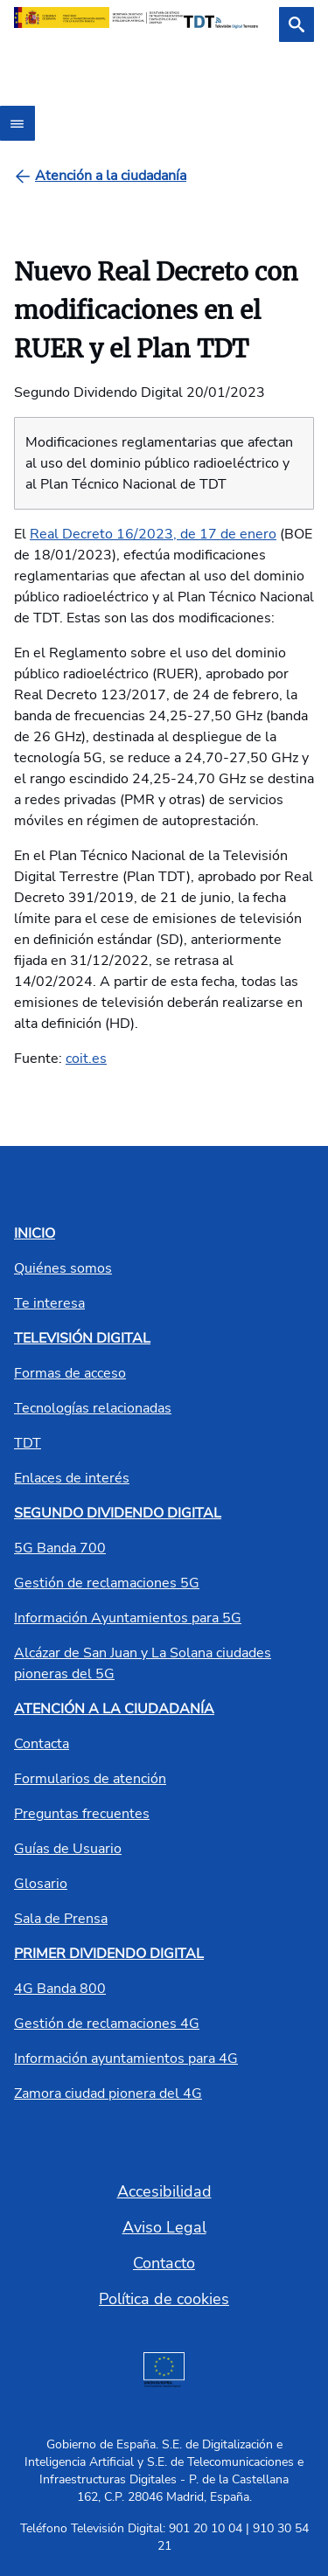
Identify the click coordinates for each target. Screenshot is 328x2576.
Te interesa (49, 1303)
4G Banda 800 (60, 1988)
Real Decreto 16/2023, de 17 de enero (153, 534)
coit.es (86, 1058)
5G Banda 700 (60, 1548)
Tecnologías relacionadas (92, 1408)
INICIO (34, 1233)
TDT (27, 1443)
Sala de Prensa (61, 1918)
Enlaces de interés (71, 1478)
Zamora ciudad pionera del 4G (108, 2093)
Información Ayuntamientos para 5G (127, 1618)
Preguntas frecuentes (82, 1813)
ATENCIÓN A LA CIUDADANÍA (114, 1708)
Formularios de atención (90, 1778)
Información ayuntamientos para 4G (126, 2058)
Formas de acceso (70, 1373)
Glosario (40, 1883)
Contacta (41, 1743)
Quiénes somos (63, 1268)
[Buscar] (296, 24)
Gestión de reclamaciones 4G (106, 2023)
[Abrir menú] (17, 123)
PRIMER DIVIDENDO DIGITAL (109, 1953)
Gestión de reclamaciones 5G (106, 1583)
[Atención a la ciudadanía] (110, 175)
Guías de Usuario (68, 1848)
